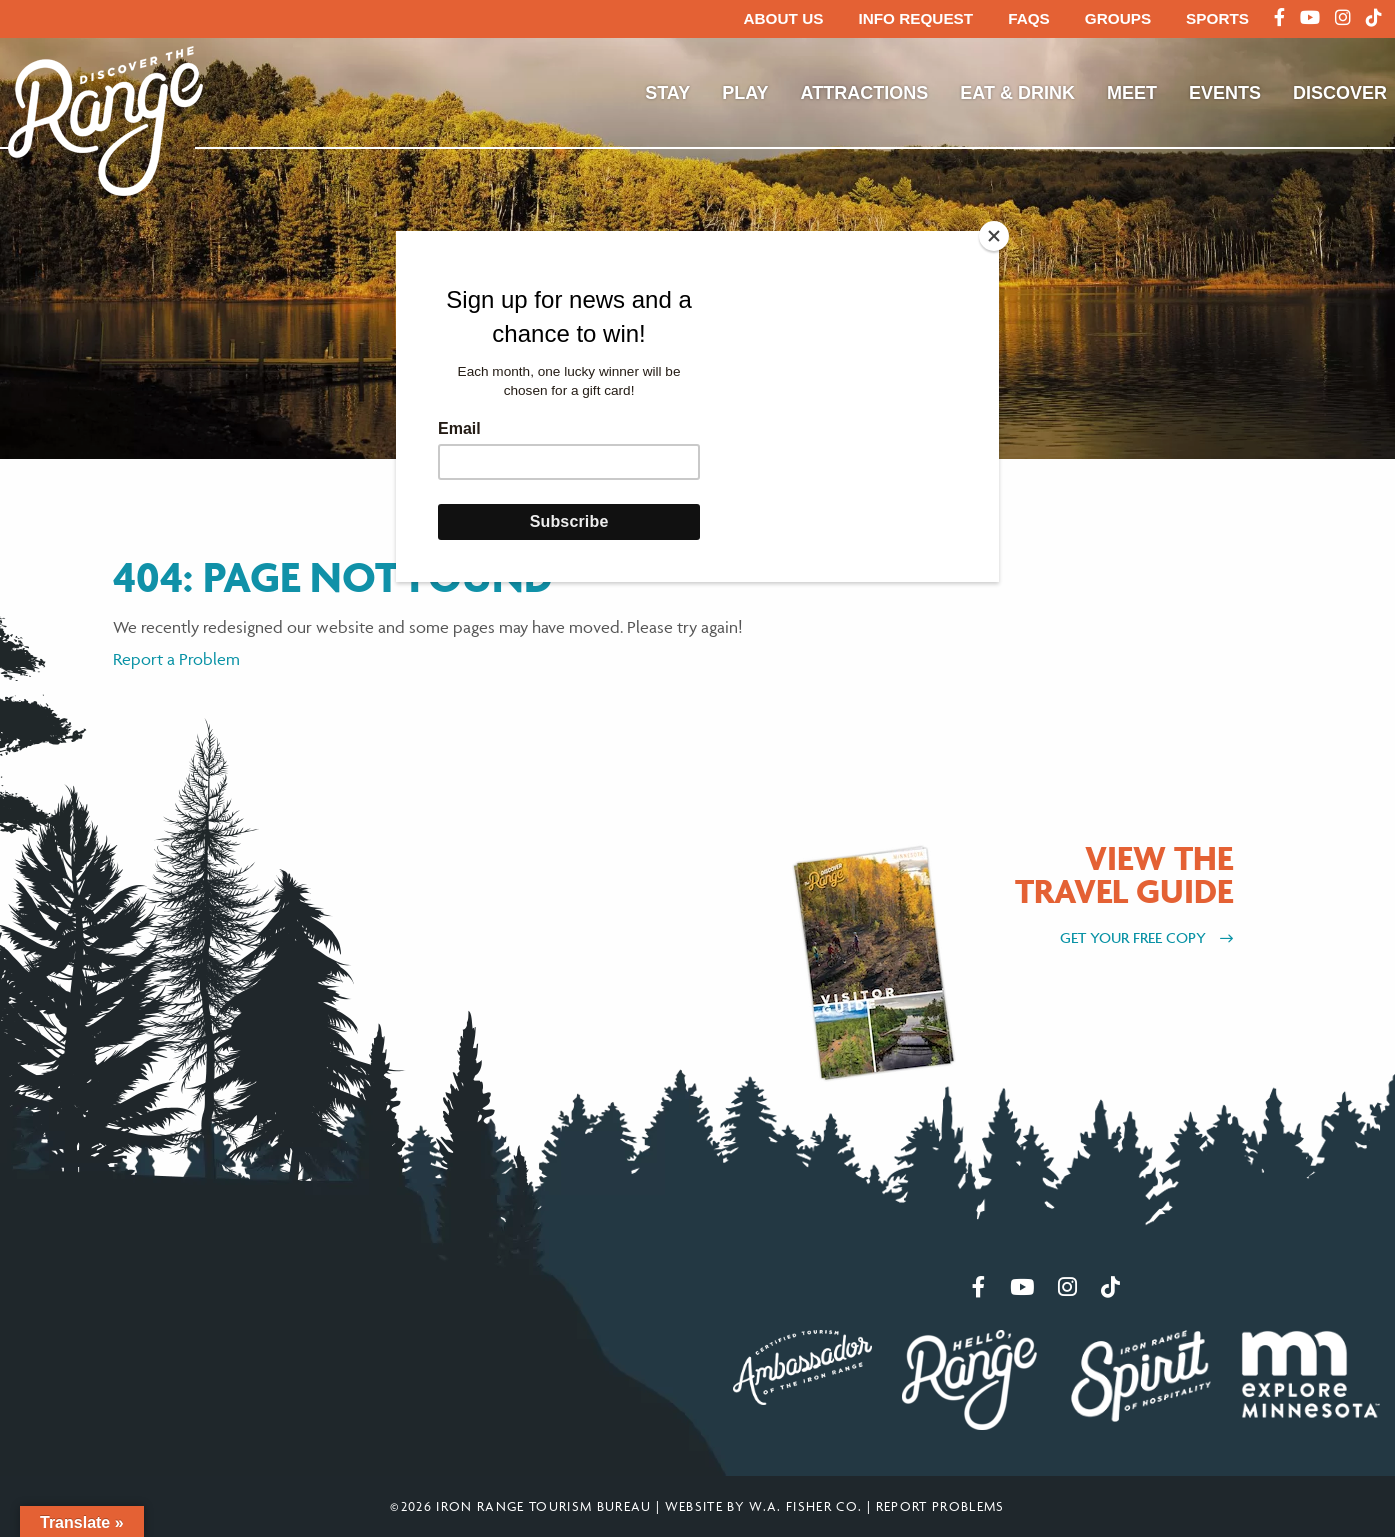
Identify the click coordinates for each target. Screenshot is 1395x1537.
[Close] (994, 236)
